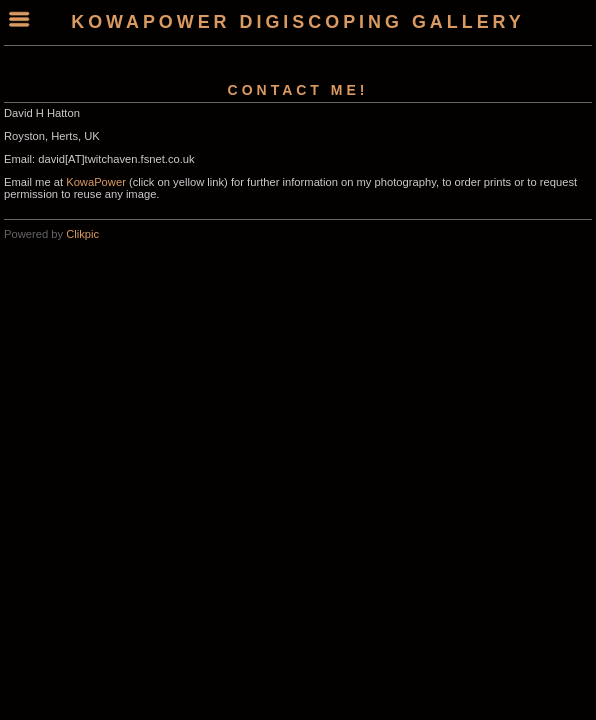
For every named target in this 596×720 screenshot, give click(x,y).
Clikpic (82, 234)
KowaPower (96, 182)
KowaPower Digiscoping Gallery (298, 22)
